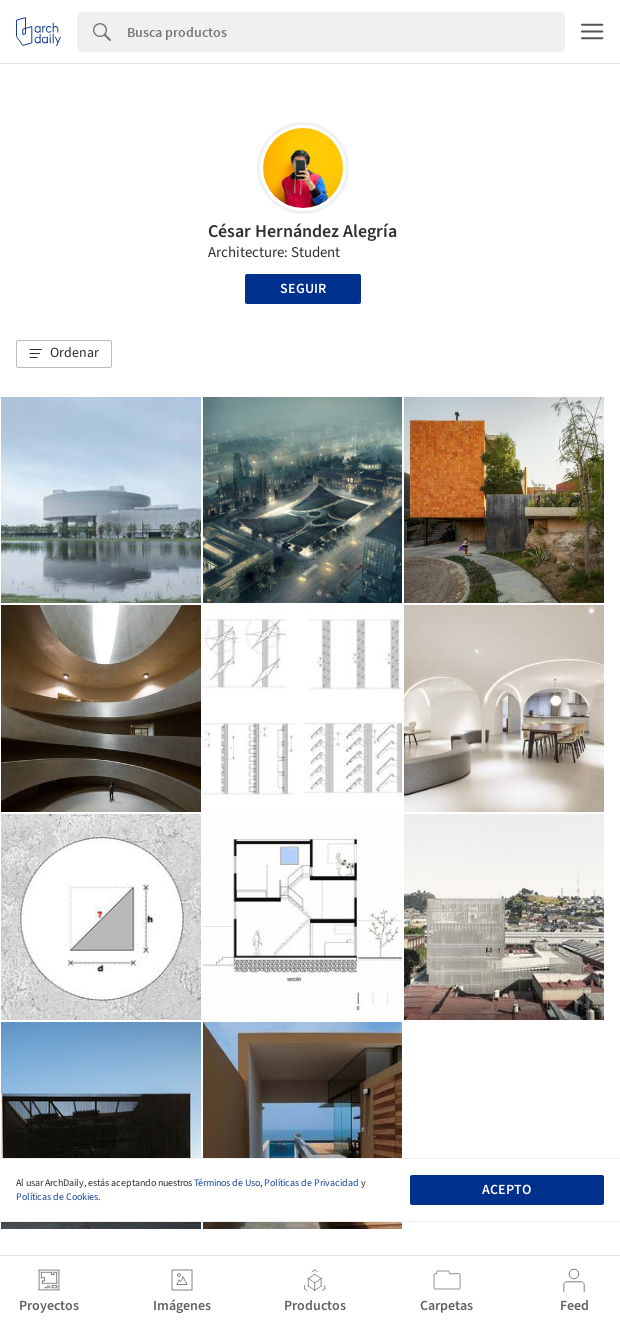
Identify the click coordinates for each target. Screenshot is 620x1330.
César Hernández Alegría (302, 231)
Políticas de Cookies (57, 1197)
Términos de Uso (227, 1183)
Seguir (303, 289)
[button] (64, 354)
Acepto (506, 1190)
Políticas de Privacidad (311, 1183)
